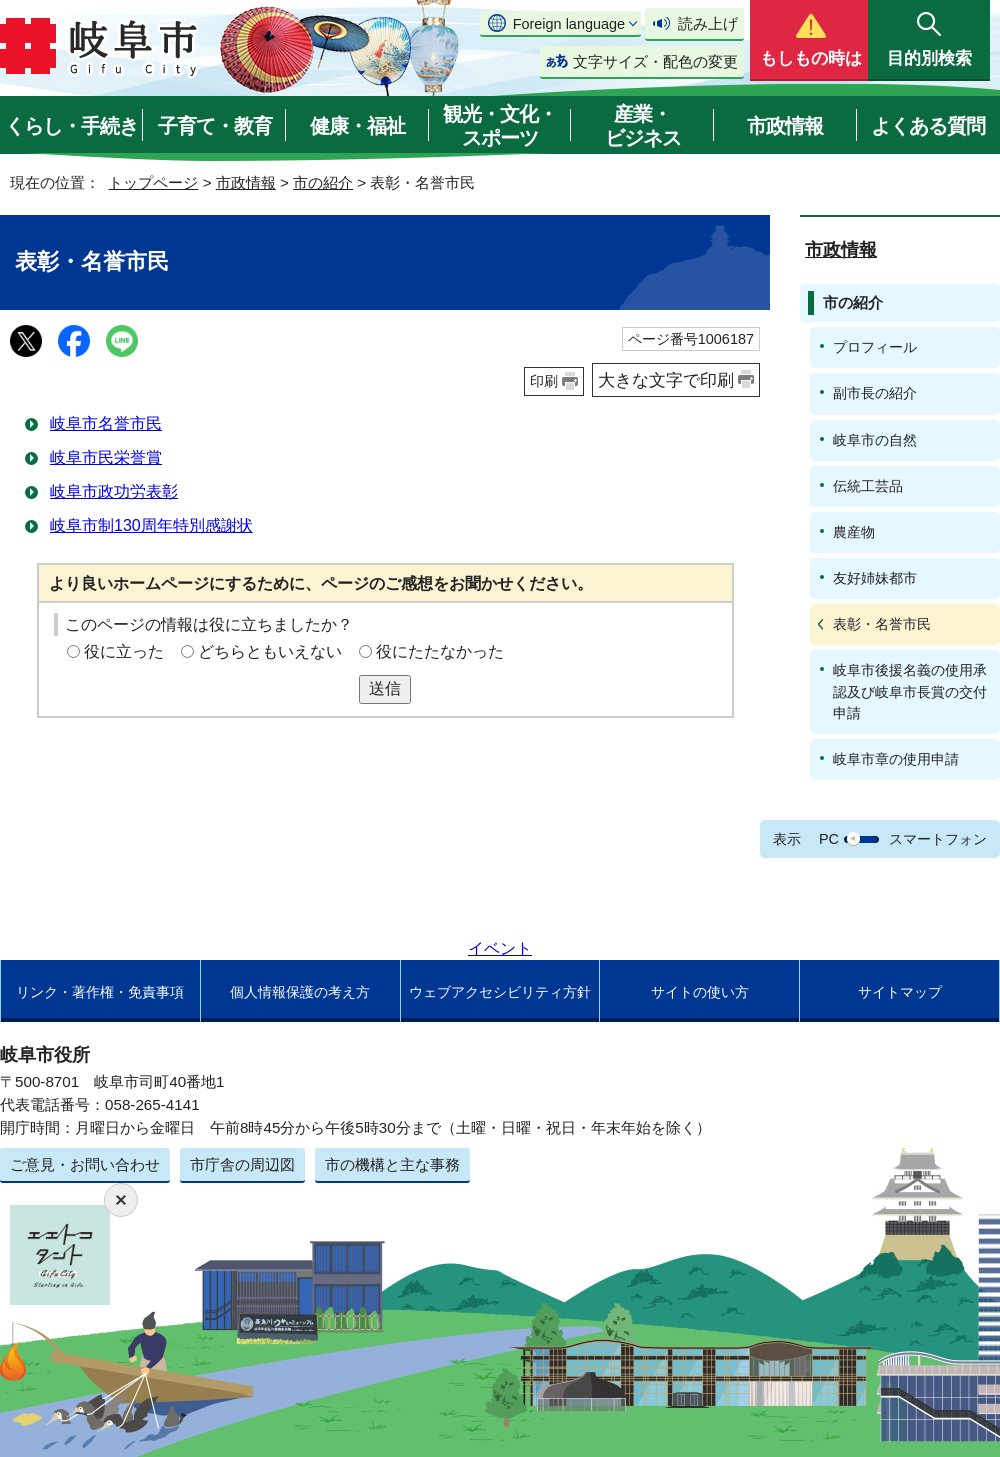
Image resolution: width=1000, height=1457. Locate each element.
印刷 (544, 381)
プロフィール (875, 347)
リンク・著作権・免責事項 (100, 992)
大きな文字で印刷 (666, 380)
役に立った (124, 651)
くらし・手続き (71, 126)
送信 (385, 688)
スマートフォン (938, 839)
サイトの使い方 (700, 992)
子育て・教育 (215, 126)
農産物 (854, 532)
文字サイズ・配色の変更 (655, 61)
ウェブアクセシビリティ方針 (500, 992)
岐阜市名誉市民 (106, 423)
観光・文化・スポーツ (500, 126)
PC (829, 839)
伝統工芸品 (868, 486)
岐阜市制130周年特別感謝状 (151, 525)
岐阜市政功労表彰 (114, 491)
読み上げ (708, 23)
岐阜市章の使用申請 (896, 759)
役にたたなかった (440, 651)
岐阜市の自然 (875, 440)
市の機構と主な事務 (392, 1164)
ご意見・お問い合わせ (85, 1164)
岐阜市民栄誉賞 (106, 457)
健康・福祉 (357, 126)
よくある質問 (928, 126)
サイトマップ (900, 992)
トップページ (153, 182)
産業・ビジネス (643, 126)
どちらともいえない (270, 651)
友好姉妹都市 (875, 578)
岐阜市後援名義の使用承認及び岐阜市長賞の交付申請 (910, 691)
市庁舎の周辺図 (242, 1164)
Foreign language (569, 24)
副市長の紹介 (875, 393)
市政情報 (785, 126)
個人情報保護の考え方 (300, 992)
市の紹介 (323, 182)
